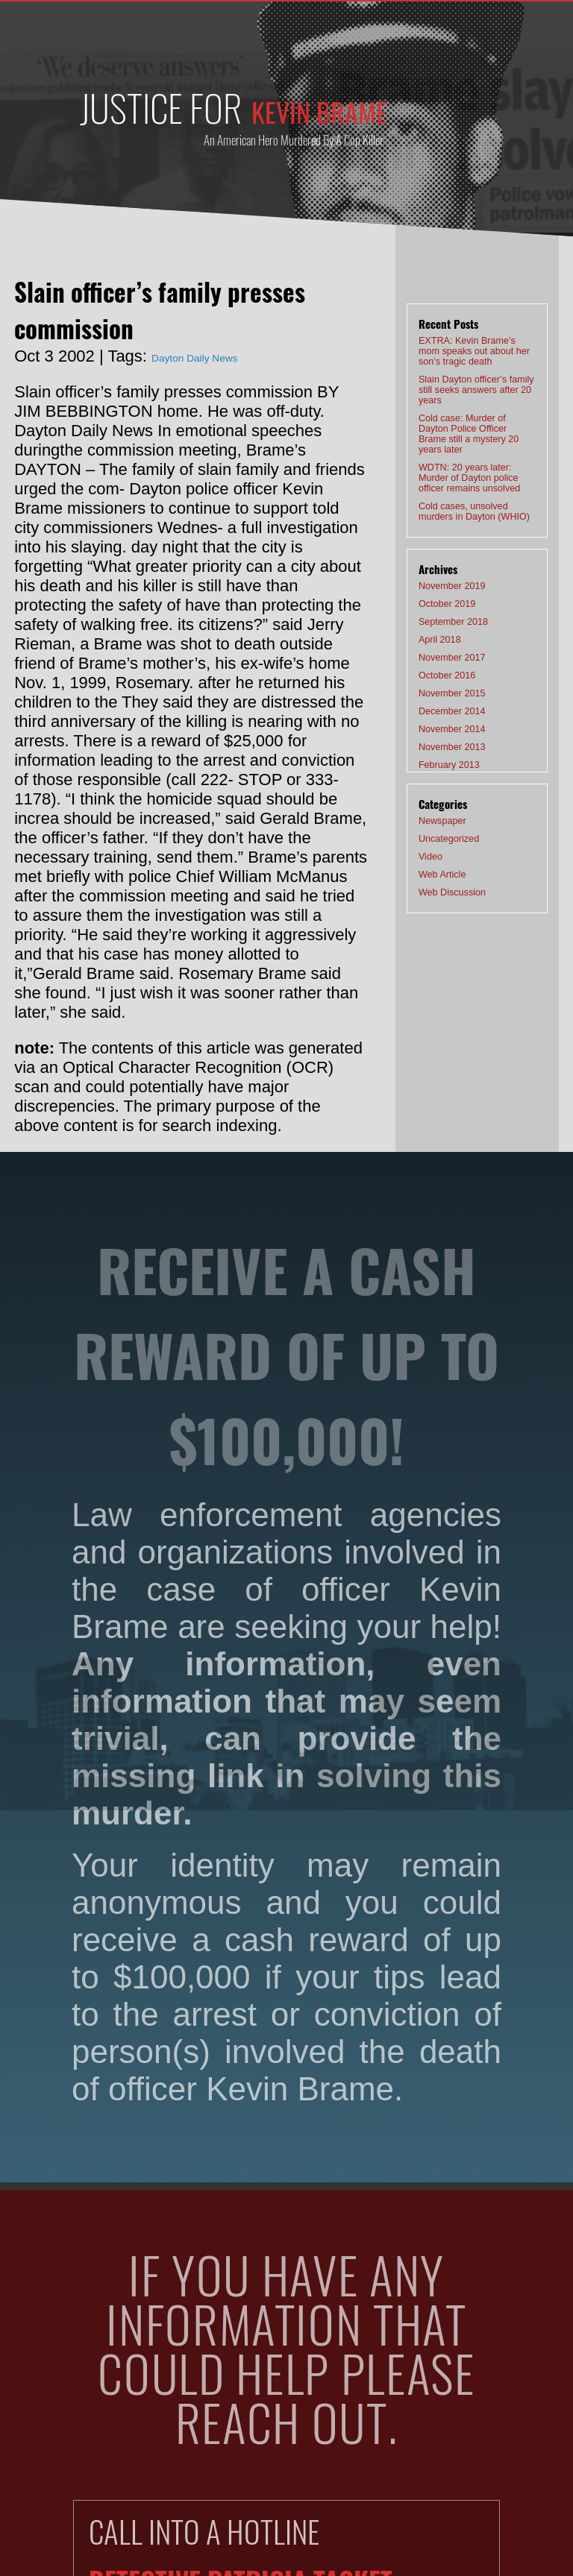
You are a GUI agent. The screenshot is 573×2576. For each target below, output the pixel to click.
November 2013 (441, 721)
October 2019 (438, 572)
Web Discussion (442, 863)
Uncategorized (439, 807)
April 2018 (433, 610)
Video (427, 826)
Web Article (435, 844)
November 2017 (441, 628)
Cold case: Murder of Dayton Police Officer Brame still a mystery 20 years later (472, 413)
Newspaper (435, 789)
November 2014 (441, 703)
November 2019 (441, 554)
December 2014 (441, 684)
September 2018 (442, 591)
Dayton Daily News (220, 356)
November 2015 (441, 666)
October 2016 (438, 647)
